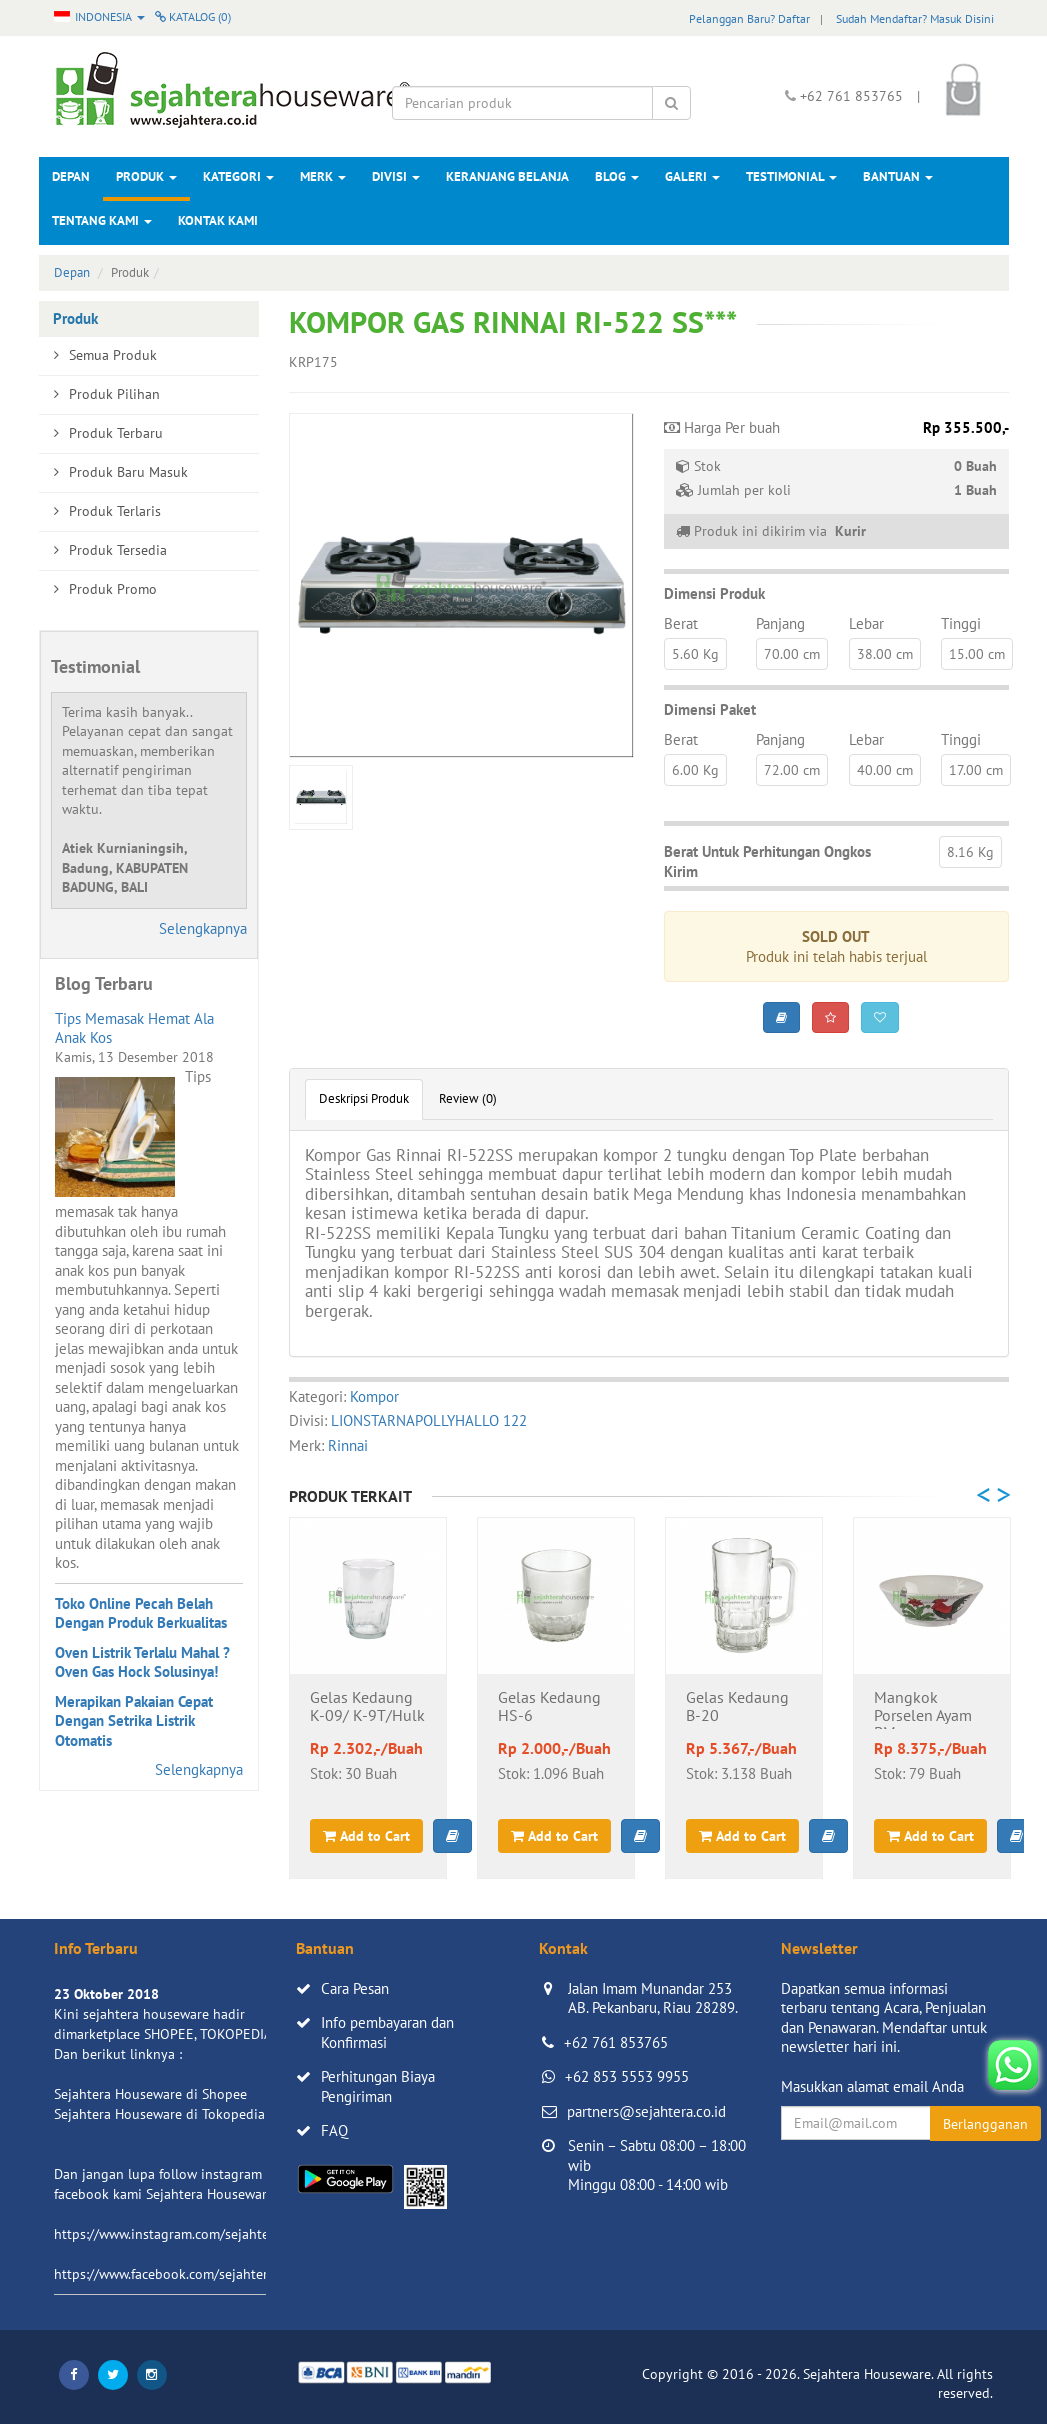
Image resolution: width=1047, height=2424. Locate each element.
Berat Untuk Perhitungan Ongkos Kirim (767, 861)
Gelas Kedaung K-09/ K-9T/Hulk (367, 1707)
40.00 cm (885, 770)
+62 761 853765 (616, 2042)
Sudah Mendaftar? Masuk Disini (915, 18)
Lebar (866, 623)
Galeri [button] (692, 176)
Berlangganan (985, 2124)
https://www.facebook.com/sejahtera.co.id (180, 2274)
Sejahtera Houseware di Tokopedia (159, 2114)
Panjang (780, 623)
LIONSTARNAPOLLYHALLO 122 (429, 1420)
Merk (323, 176)
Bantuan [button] (898, 176)
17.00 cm (976, 770)
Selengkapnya (203, 928)
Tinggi (961, 623)
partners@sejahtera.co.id (646, 2111)
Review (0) (468, 1098)
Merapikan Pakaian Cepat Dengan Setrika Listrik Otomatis (134, 1721)
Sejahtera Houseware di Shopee (150, 2094)
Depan (71, 176)
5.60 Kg (695, 654)
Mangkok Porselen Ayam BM (923, 1709)
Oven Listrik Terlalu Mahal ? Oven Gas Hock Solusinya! (142, 1662)
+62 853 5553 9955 (627, 2076)
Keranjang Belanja (507, 176)
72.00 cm (792, 770)
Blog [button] (617, 176)
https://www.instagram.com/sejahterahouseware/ (203, 2234)
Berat (681, 623)
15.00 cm (977, 654)
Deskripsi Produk (364, 1098)
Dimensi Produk (714, 593)
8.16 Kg (970, 852)
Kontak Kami (218, 220)
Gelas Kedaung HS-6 (549, 1707)
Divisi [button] (396, 176)
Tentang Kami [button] (102, 220)
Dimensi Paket (710, 709)
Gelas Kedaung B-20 (737, 1707)
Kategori (238, 176)
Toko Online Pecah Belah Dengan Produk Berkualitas (141, 1613)
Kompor (374, 1396)
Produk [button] (146, 176)
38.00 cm (885, 654)
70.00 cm (792, 654)
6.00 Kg (695, 770)
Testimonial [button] (791, 176)
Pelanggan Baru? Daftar (749, 18)
